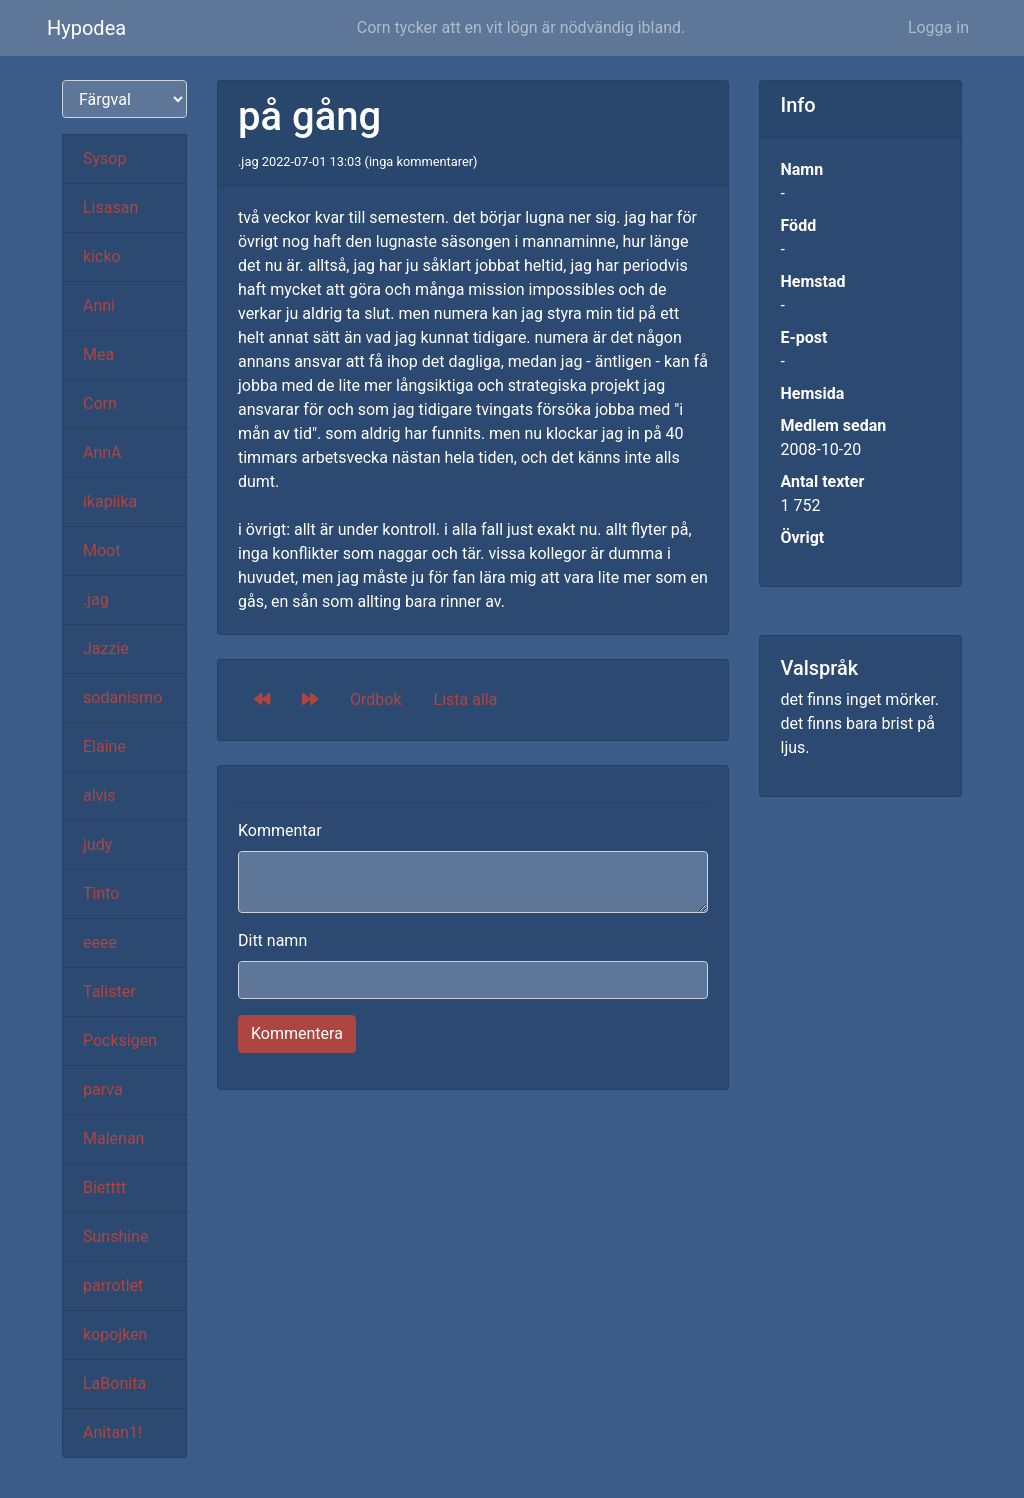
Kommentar (280, 830)
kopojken (115, 1334)
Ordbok (376, 699)
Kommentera (297, 1033)
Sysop (104, 158)
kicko (102, 256)
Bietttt (104, 1187)
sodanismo (122, 697)
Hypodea (86, 28)
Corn (100, 403)
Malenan (113, 1138)
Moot (101, 550)
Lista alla (466, 699)
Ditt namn (272, 940)
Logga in (938, 27)
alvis (99, 795)
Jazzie (106, 648)
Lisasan (110, 207)
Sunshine (115, 1236)
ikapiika (110, 501)
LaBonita (114, 1383)
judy (97, 844)
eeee (100, 942)
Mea (98, 354)
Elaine (104, 746)
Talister (109, 991)
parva (103, 1089)
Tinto (101, 893)
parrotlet (113, 1285)
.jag (96, 599)
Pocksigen (120, 1040)
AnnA (102, 452)
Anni (99, 305)
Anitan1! (112, 1432)
